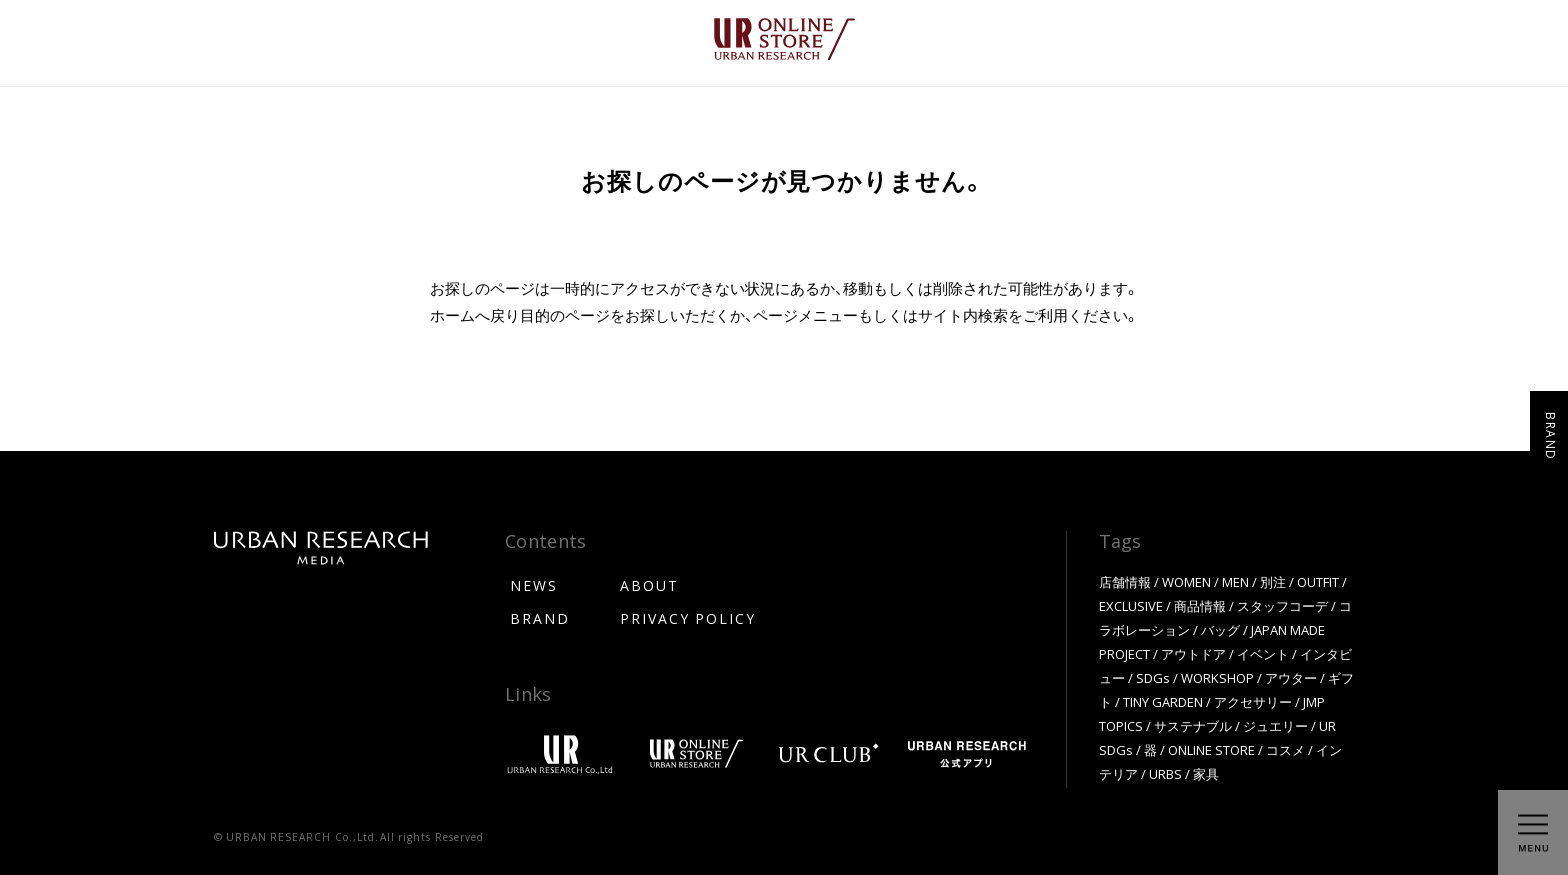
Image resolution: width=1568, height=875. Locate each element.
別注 (1273, 581)
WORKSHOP (1217, 677)
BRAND (540, 618)
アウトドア (1193, 653)
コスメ (1285, 749)
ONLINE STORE (1211, 749)
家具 (1206, 773)
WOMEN (1186, 581)
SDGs (1153, 677)
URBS (1165, 773)
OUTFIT (1318, 581)
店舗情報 (1125, 581)
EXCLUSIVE (1131, 605)
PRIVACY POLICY (688, 618)
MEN (1235, 581)
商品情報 (1200, 605)
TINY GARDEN (1163, 701)
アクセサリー (1253, 701)
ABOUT (649, 585)
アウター (1291, 677)
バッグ (1220, 629)
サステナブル (1193, 725)
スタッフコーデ (1282, 605)
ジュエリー (1275, 725)
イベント (1263, 653)
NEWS (534, 585)
